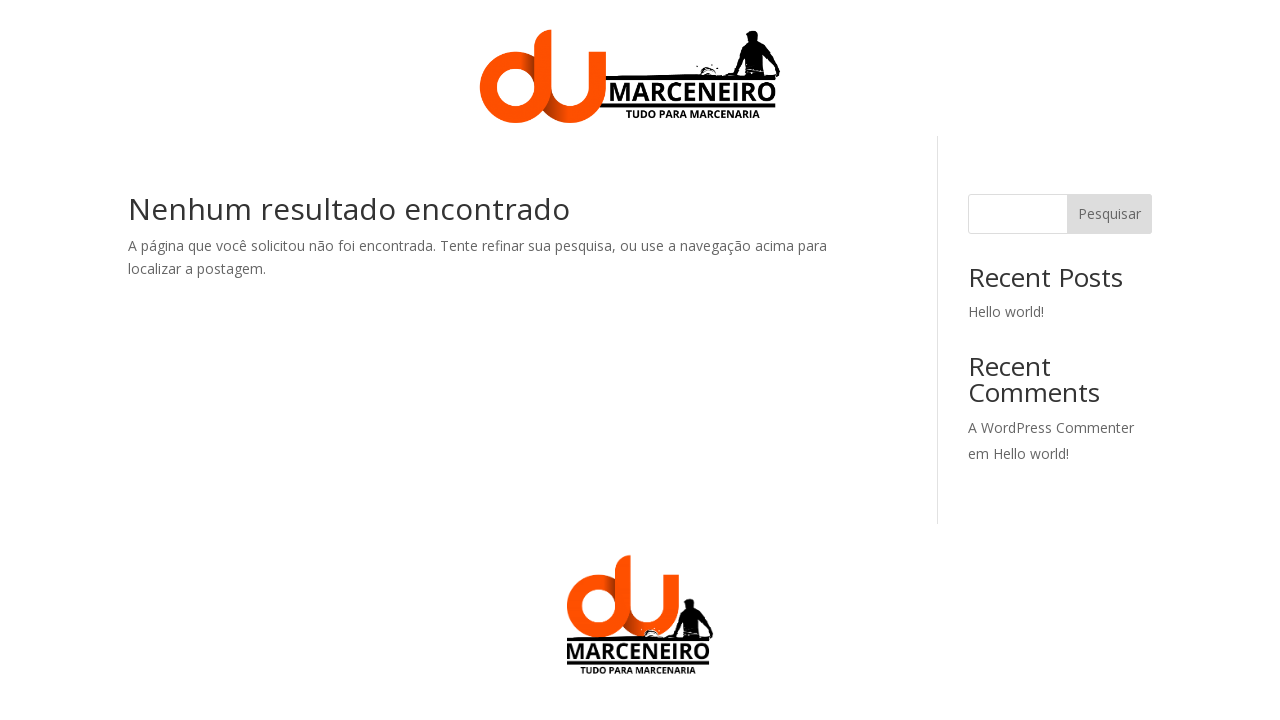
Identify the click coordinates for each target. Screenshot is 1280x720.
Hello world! (1006, 311)
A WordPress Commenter (1051, 427)
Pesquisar (1109, 213)
